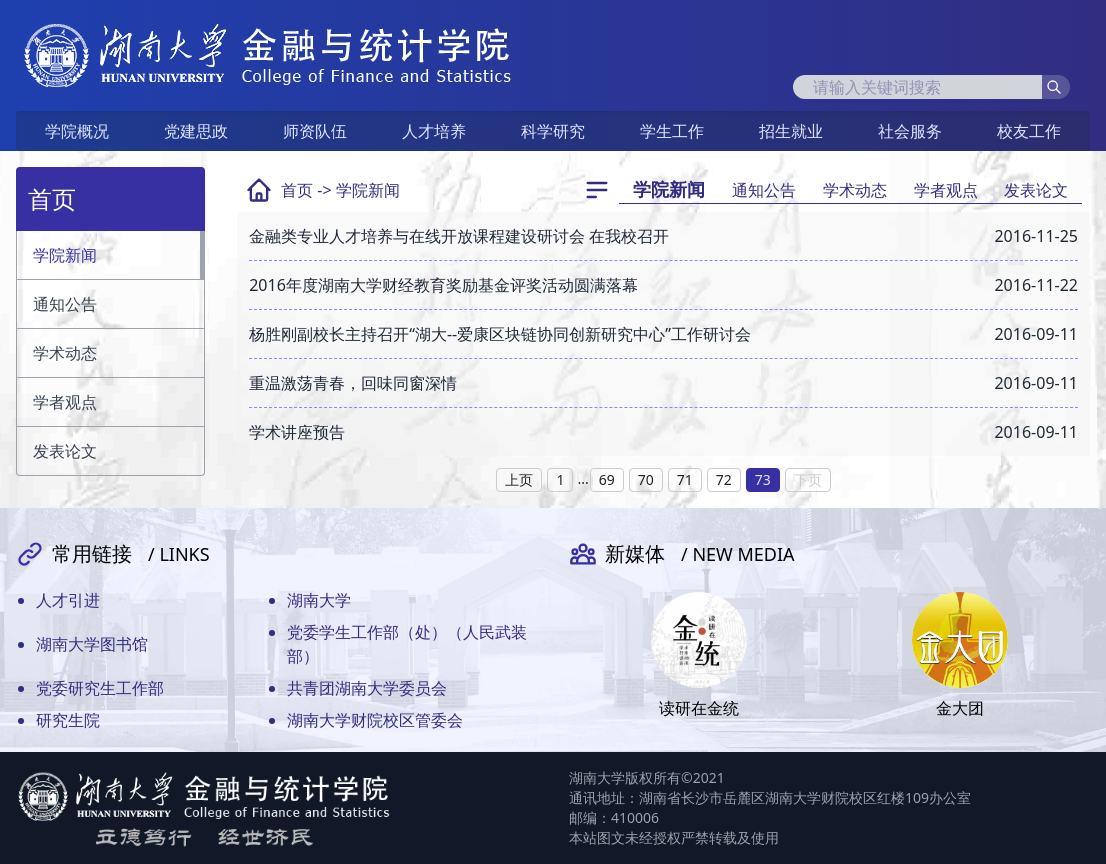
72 (724, 479)
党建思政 (196, 131)
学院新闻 (368, 190)
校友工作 (1029, 131)
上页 (519, 479)
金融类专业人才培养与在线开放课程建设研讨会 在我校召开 (459, 236)
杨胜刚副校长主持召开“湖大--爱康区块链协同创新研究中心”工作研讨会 (500, 334)
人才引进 (68, 600)
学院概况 (77, 131)
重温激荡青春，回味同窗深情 (353, 383)
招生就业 (791, 131)
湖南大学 (319, 600)
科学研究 (553, 131)
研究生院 (68, 720)
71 (685, 479)
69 (607, 479)
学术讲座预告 (297, 432)
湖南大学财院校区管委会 (375, 720)
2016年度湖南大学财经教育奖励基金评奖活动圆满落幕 (443, 285)
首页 (297, 190)
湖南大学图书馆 (92, 644)
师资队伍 (315, 131)
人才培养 (434, 131)
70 (646, 479)
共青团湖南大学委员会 (367, 688)
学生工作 (672, 131)
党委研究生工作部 (100, 688)
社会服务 (910, 131)
